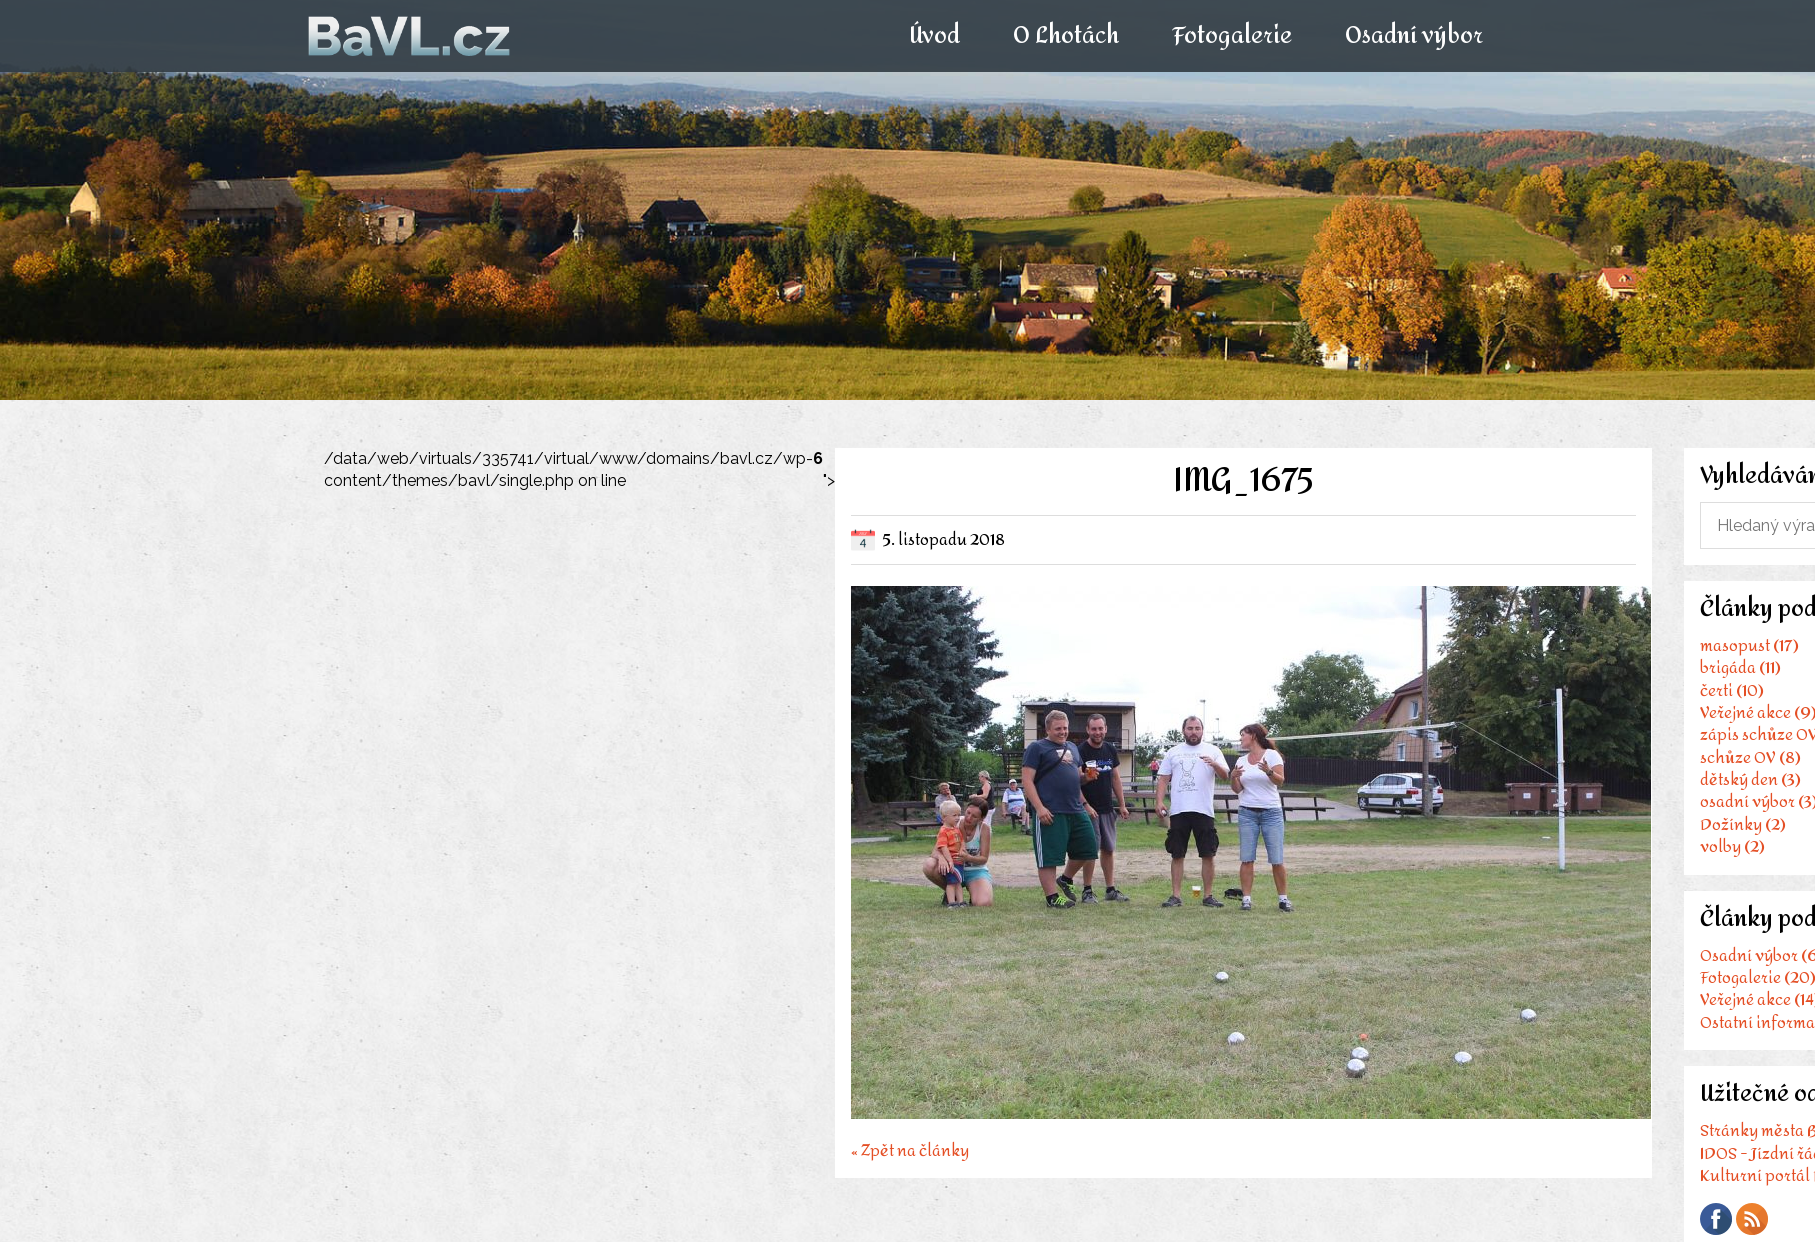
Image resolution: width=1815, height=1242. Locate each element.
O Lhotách (1065, 36)
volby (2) (1732, 846)
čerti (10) (1732, 690)
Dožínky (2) (1743, 824)
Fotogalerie (1232, 36)
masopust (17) (1749, 645)
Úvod (933, 36)
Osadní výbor (1414, 36)
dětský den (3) (1750, 779)
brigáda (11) (1740, 667)
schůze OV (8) (1750, 757)
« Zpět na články (910, 1148)
